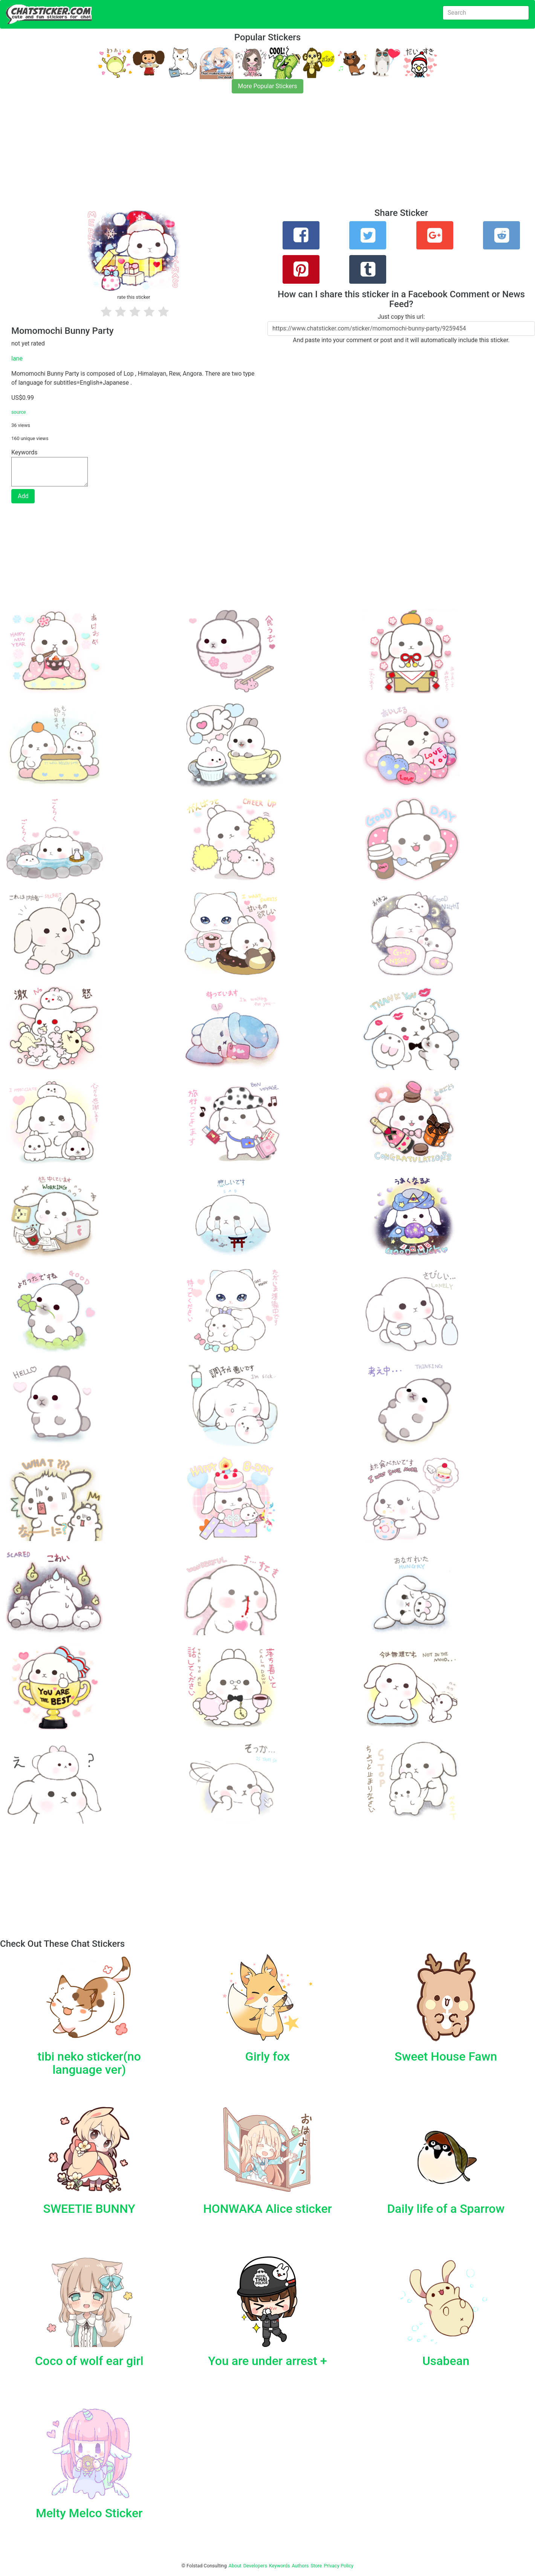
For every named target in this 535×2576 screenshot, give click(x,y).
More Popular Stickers (267, 86)
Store (316, 2565)
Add (23, 496)
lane (17, 358)
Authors (300, 2565)
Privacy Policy (338, 2565)
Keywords (279, 2565)
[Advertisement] (226, 155)
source (18, 412)
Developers (255, 2565)
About (235, 2565)
